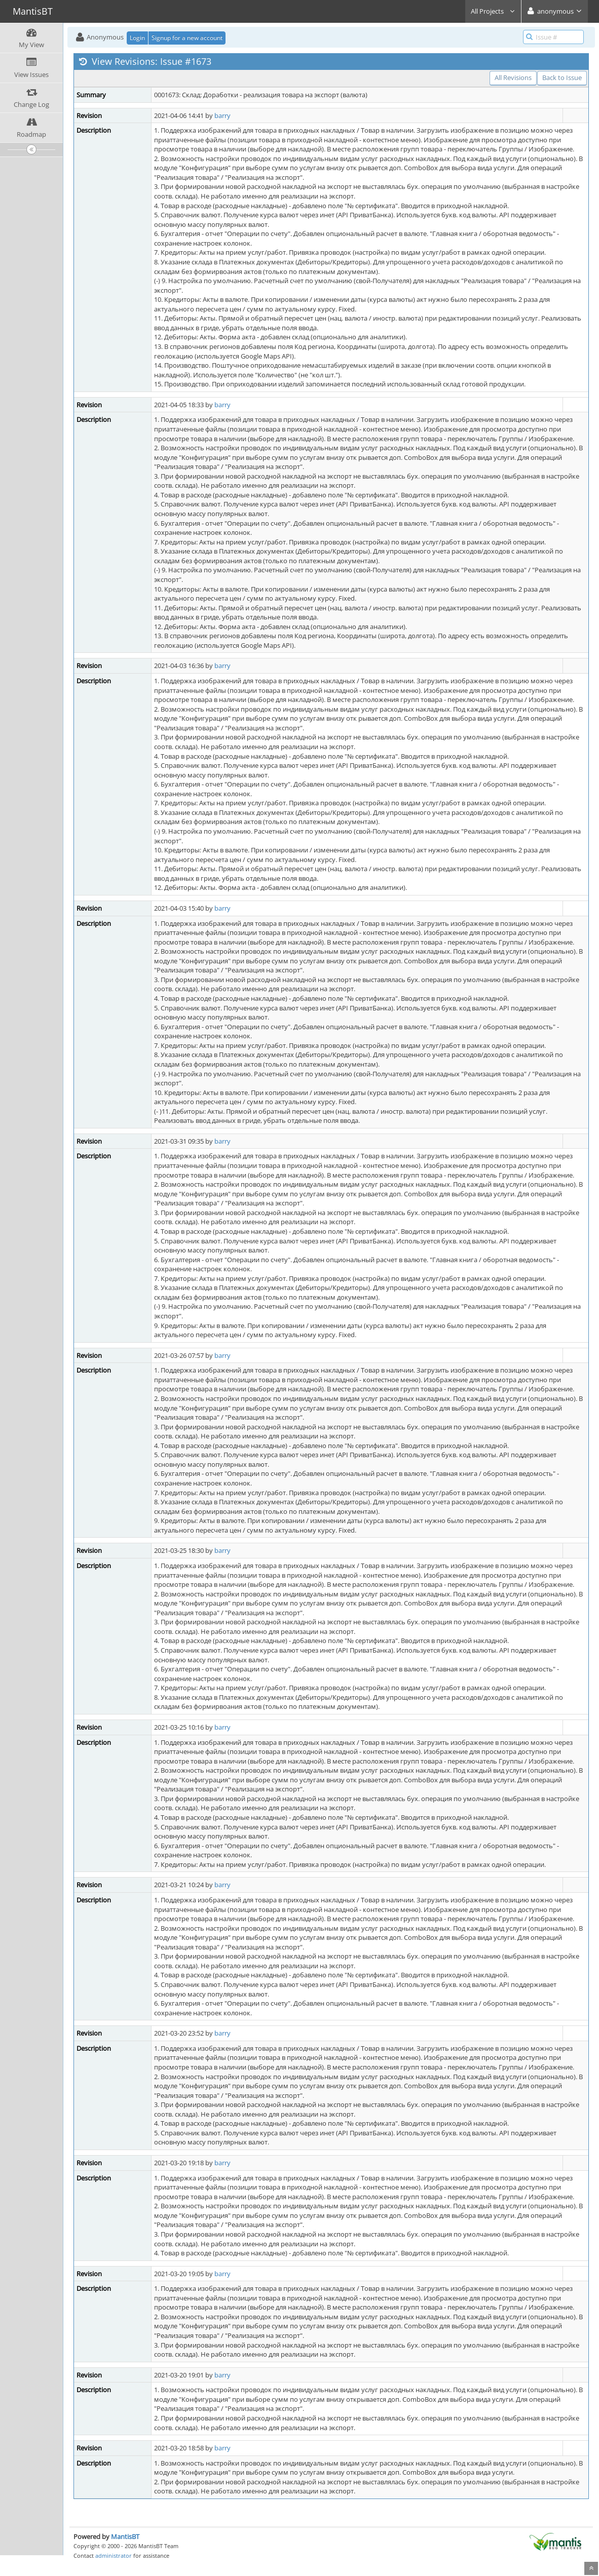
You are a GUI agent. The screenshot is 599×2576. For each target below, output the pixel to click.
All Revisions (513, 77)
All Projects (493, 11)
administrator (113, 2555)
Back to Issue (562, 77)
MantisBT (125, 2536)
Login (137, 37)
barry (222, 115)
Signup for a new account (187, 37)
